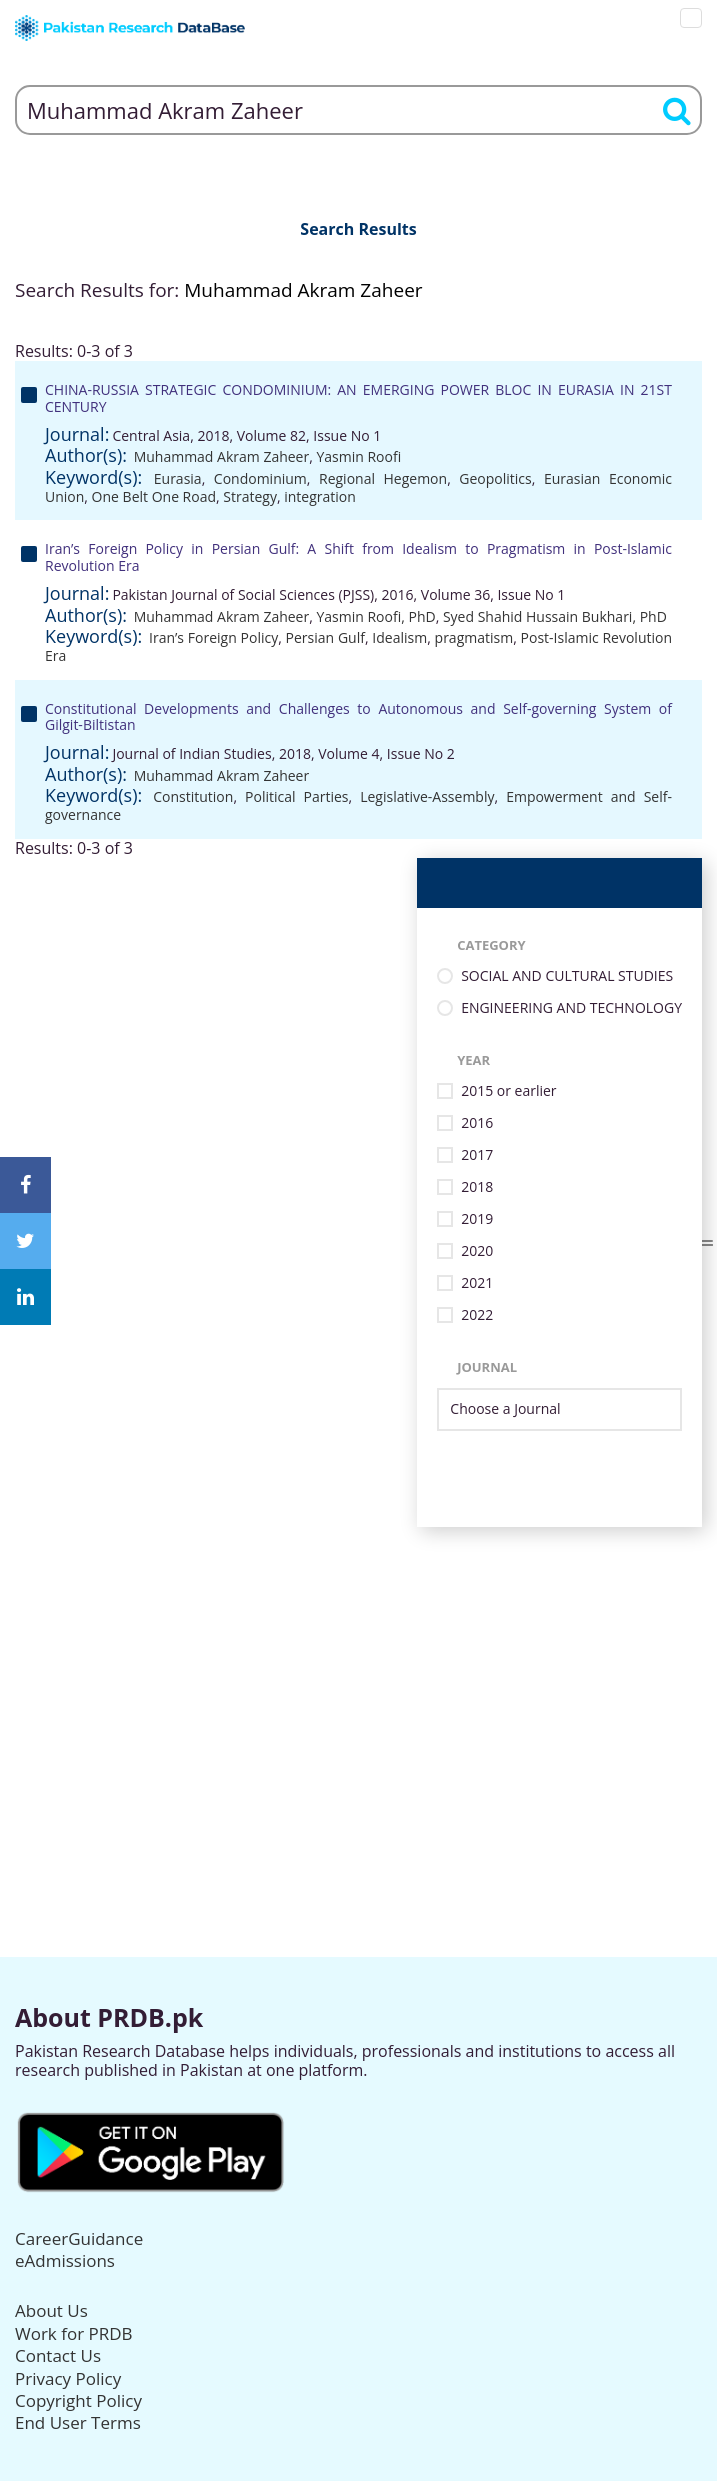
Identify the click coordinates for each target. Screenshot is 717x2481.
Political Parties (296, 796)
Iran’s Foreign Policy (213, 637)
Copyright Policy (78, 2400)
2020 (477, 1251)
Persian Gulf (325, 637)
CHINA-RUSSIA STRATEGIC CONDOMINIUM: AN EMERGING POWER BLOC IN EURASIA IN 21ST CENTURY (358, 398)
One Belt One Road (154, 496)
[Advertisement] (358, 1667)
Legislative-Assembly (427, 796)
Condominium (260, 478)
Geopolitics (495, 478)
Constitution (193, 796)
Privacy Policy (68, 2378)
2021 (477, 1283)
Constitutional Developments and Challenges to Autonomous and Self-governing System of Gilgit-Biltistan (358, 717)
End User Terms (78, 2422)
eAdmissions (65, 2260)
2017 (477, 1155)
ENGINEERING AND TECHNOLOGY (571, 1008)
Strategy (250, 496)
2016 (477, 1123)
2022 (477, 1315)
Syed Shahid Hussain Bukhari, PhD (555, 616)
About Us (51, 2310)
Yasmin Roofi (358, 456)
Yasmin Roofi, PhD (375, 616)
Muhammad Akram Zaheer (222, 456)
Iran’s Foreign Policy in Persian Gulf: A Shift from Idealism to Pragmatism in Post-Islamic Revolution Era (358, 557)
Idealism (399, 637)
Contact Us (58, 2355)
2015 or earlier (508, 1091)
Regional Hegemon (383, 478)
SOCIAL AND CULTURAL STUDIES (567, 976)
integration (320, 496)
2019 (477, 1219)
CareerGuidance (79, 2238)
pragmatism (474, 637)
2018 (477, 1187)
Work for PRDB (74, 2333)
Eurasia (178, 478)
